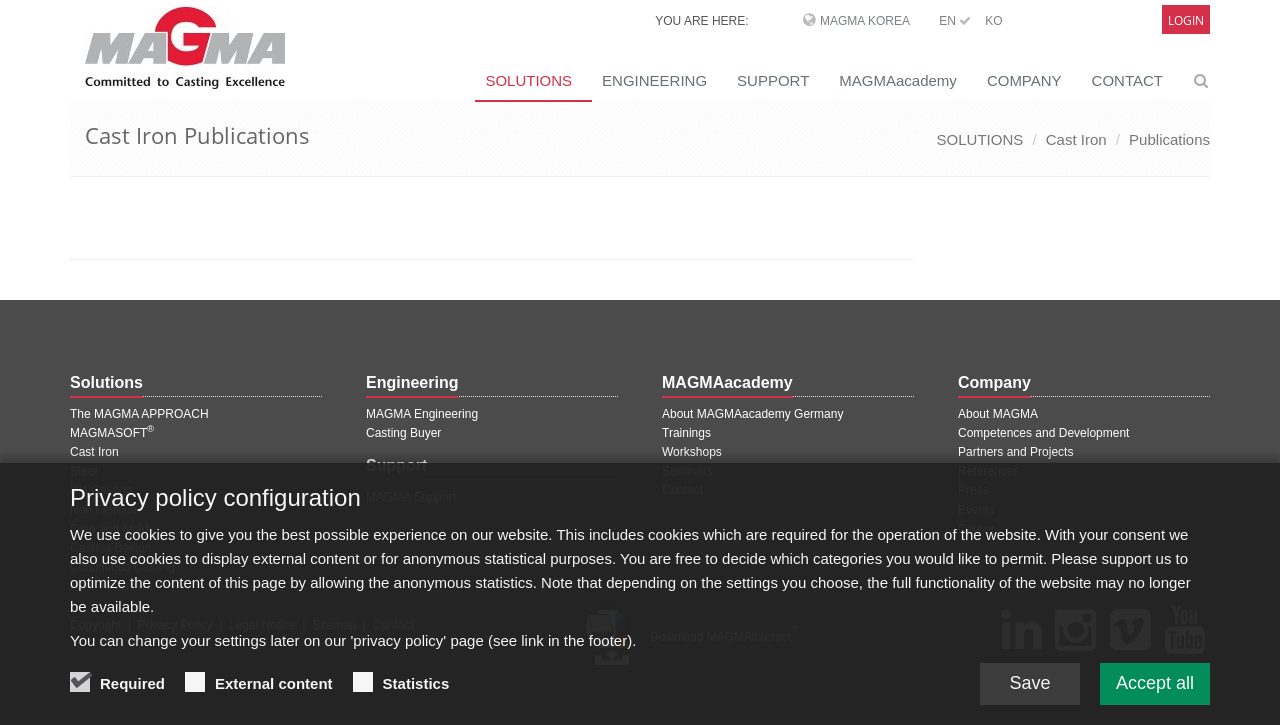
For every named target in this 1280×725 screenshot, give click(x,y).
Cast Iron (1076, 139)
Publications (1169, 139)
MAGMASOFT (112, 433)
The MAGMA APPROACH (139, 414)
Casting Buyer (403, 433)
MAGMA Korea (865, 21)
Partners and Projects (1015, 452)
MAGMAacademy (898, 80)
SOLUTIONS (528, 80)
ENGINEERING (654, 80)
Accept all (1155, 686)
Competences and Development (1043, 433)
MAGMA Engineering (422, 414)
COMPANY (1024, 80)
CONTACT (1127, 80)
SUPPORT (773, 80)
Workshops (692, 452)
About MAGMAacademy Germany (752, 414)
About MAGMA (998, 414)
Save (1029, 686)
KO (993, 21)
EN (955, 21)
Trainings (686, 433)
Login (1186, 20)
